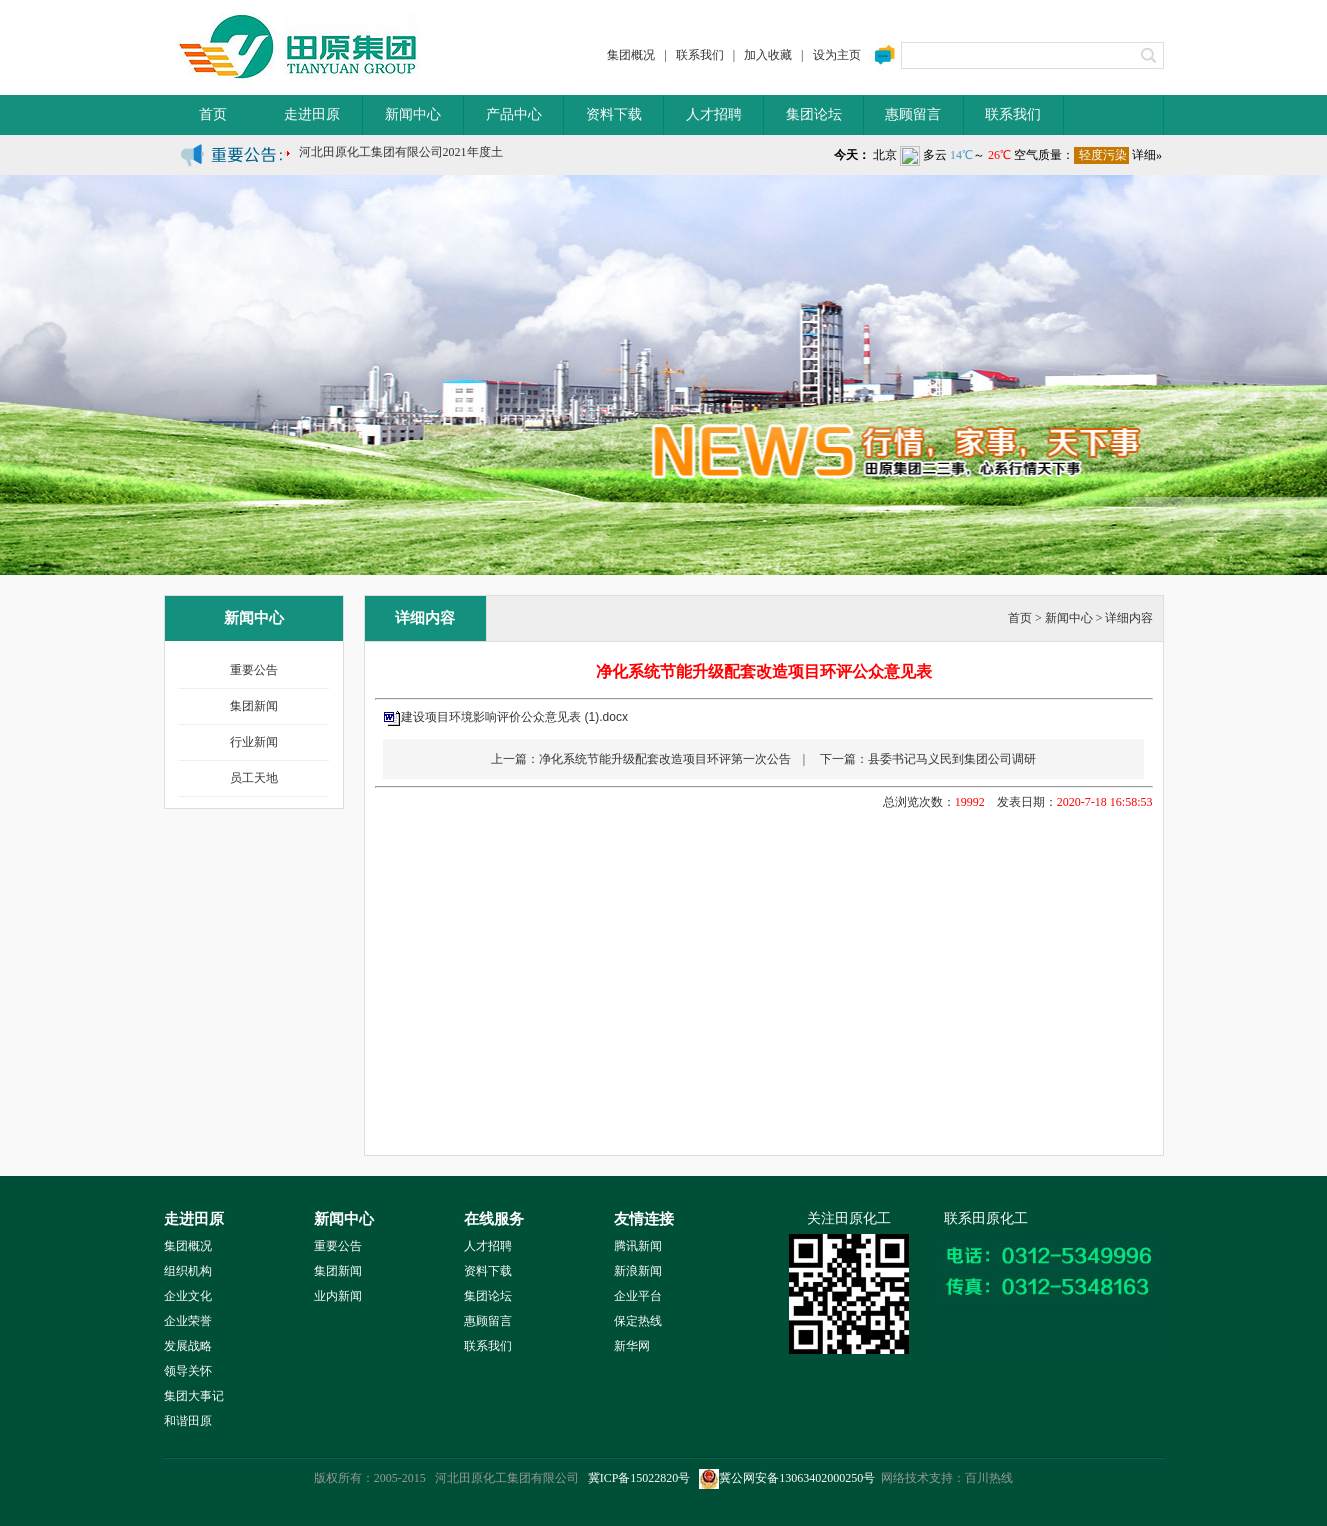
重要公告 (254, 670)
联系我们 (700, 55)
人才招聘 (714, 114)
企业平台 (638, 1296)
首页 (213, 114)
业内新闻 (338, 1296)
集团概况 (631, 55)
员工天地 (254, 778)
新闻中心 (413, 114)
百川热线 (989, 1478)
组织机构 (188, 1271)
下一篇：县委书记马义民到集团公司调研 (928, 759)
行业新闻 (254, 742)
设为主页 (837, 55)
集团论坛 (814, 114)
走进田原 (312, 114)
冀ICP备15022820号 (639, 1478)
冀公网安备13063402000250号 (787, 1478)
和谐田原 (188, 1421)
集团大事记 (194, 1396)
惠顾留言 (913, 114)
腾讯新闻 (638, 1246)
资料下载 (614, 114)
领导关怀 (188, 1371)
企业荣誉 (188, 1321)
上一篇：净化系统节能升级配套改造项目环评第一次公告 (641, 759)
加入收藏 (768, 55)
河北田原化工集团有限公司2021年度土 (401, 158)
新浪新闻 (638, 1271)
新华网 (632, 1346)
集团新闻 (254, 706)
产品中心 (514, 114)
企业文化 (188, 1296)
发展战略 (188, 1346)
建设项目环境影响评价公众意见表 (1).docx (514, 717)
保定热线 (638, 1321)
